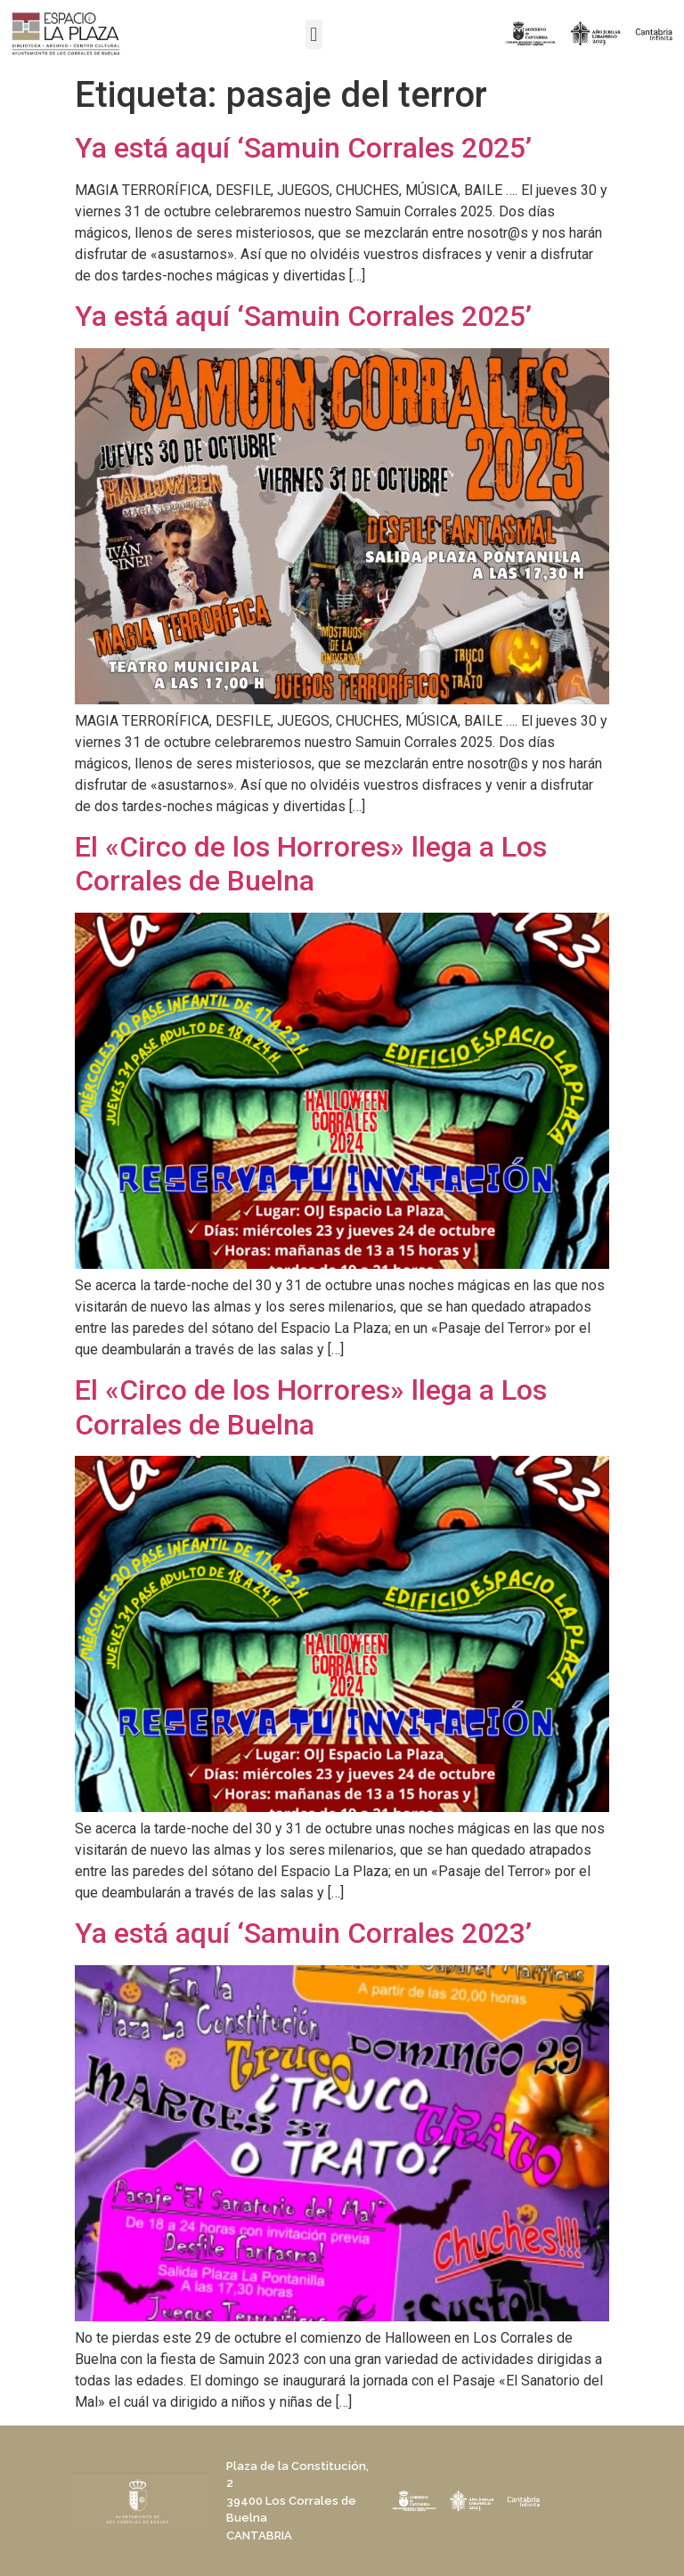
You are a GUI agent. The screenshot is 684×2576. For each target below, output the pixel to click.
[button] (313, 34)
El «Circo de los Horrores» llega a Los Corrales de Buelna (311, 864)
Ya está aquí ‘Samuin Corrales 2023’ (303, 1933)
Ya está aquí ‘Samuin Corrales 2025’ (303, 148)
